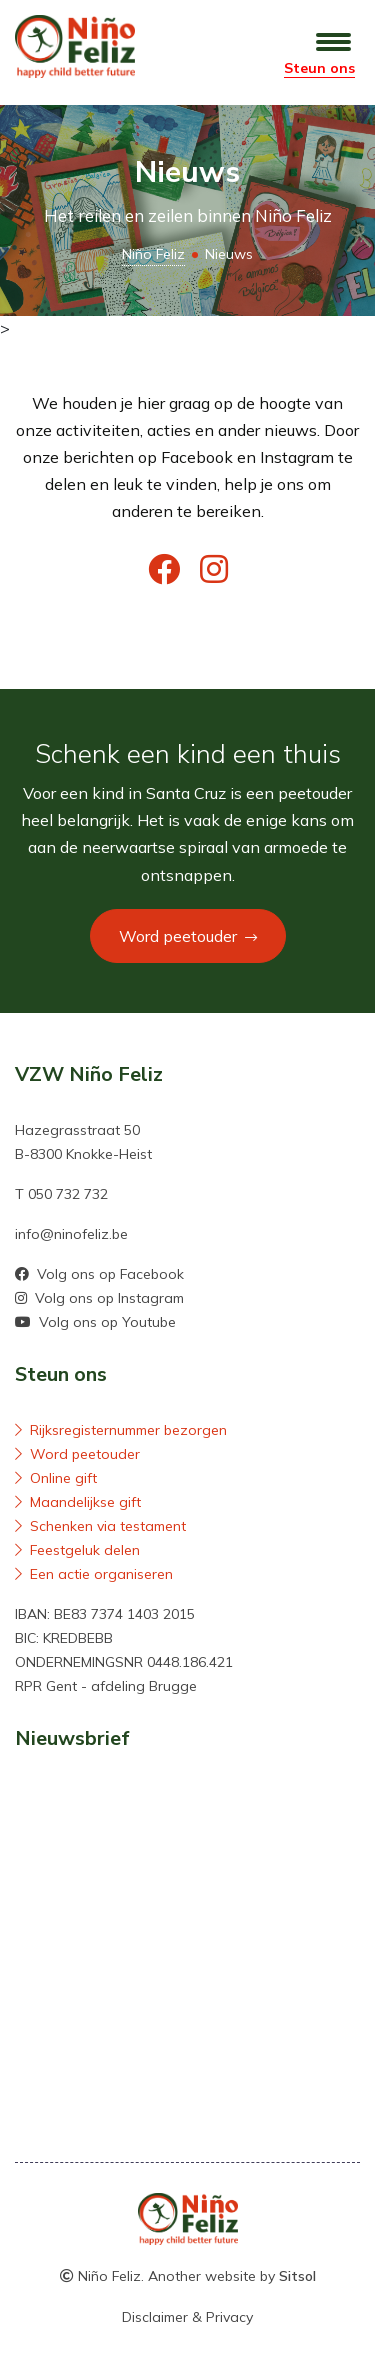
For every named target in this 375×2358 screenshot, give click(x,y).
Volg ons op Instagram (99, 1298)
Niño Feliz (153, 254)
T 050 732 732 (61, 1194)
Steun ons (319, 68)
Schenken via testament (100, 1526)
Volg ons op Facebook (99, 1274)
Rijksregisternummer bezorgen (121, 1430)
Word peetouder (188, 936)
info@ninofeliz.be (71, 1234)
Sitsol (297, 2276)
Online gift (56, 1478)
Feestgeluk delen (77, 1550)
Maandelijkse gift (78, 1502)
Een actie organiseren (94, 1574)
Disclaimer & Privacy (187, 2317)
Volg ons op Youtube (95, 1322)
